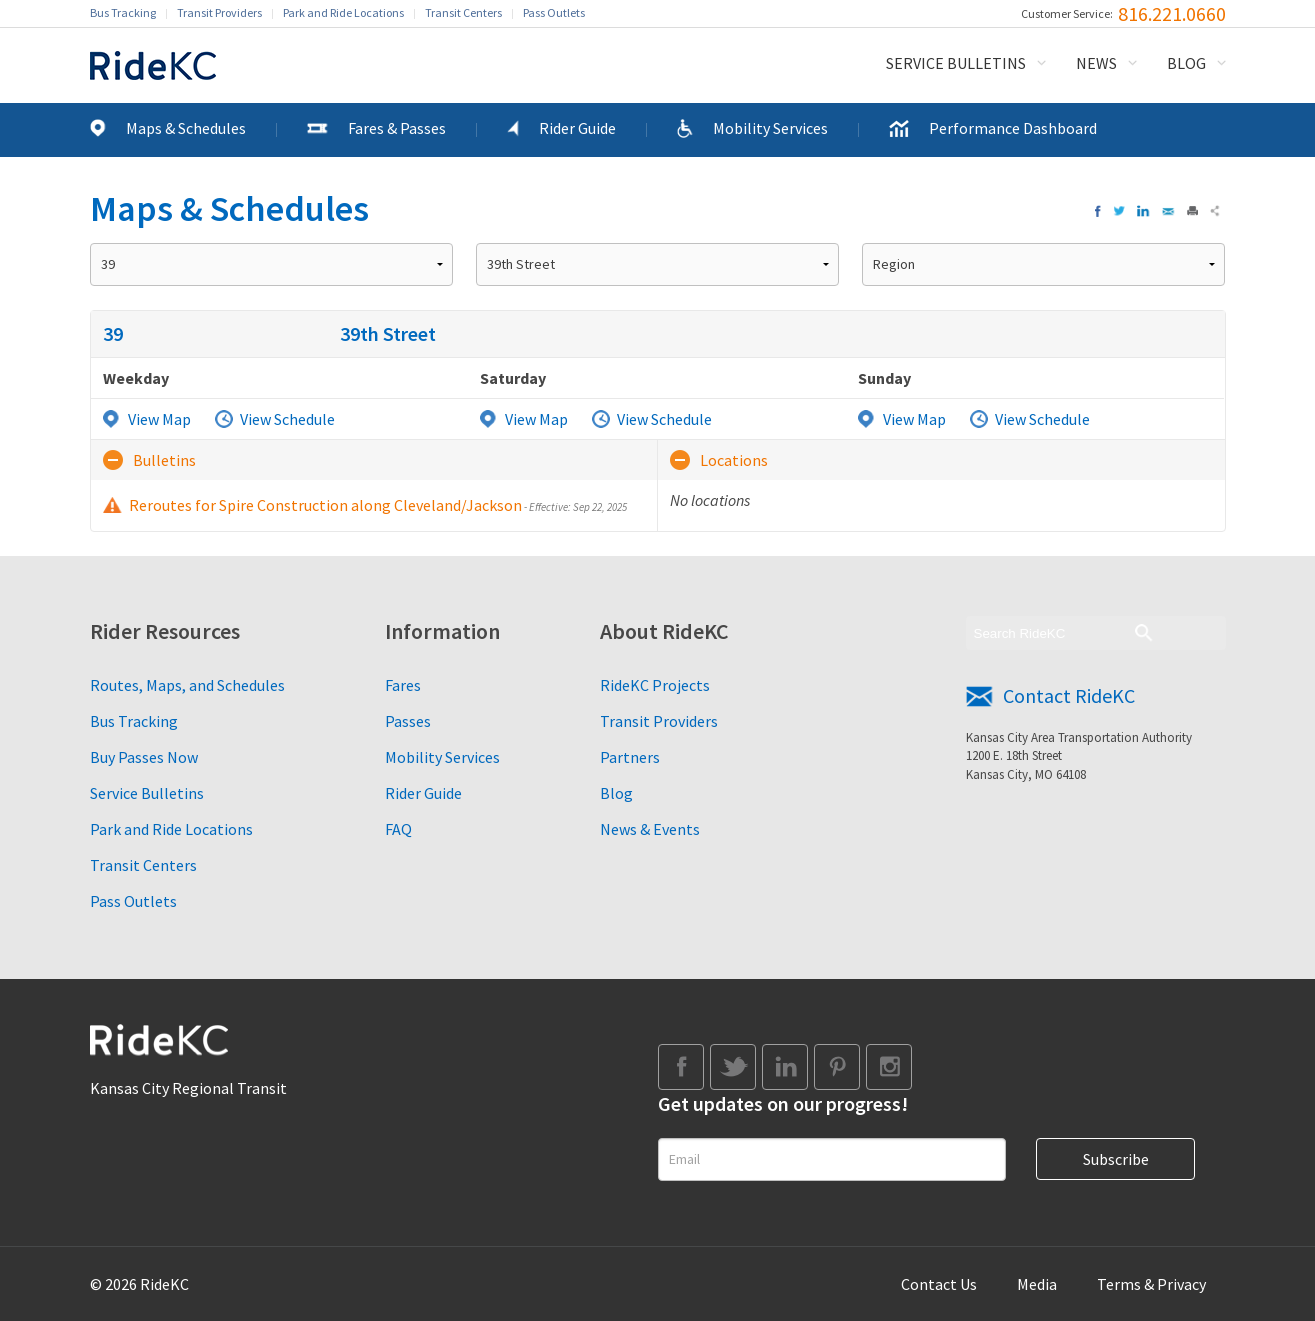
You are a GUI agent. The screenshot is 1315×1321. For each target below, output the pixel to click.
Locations (734, 460)
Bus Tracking (123, 12)
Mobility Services (770, 128)
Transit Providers (219, 12)
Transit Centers (463, 12)
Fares (403, 685)
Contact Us (939, 1284)
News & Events (650, 829)
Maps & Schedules (186, 128)
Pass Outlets (554, 12)
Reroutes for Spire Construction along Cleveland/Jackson (378, 505)
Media (1037, 1284)
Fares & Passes (397, 128)
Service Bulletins (956, 63)
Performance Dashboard (1013, 128)
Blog (1186, 63)
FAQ (398, 829)
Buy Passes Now (144, 757)
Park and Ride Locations (343, 12)
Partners (630, 757)
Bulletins (164, 460)
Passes (408, 721)
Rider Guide (577, 128)
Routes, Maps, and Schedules (187, 685)
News (1096, 63)
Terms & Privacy (1151, 1284)
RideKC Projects (655, 685)
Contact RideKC (1069, 695)
